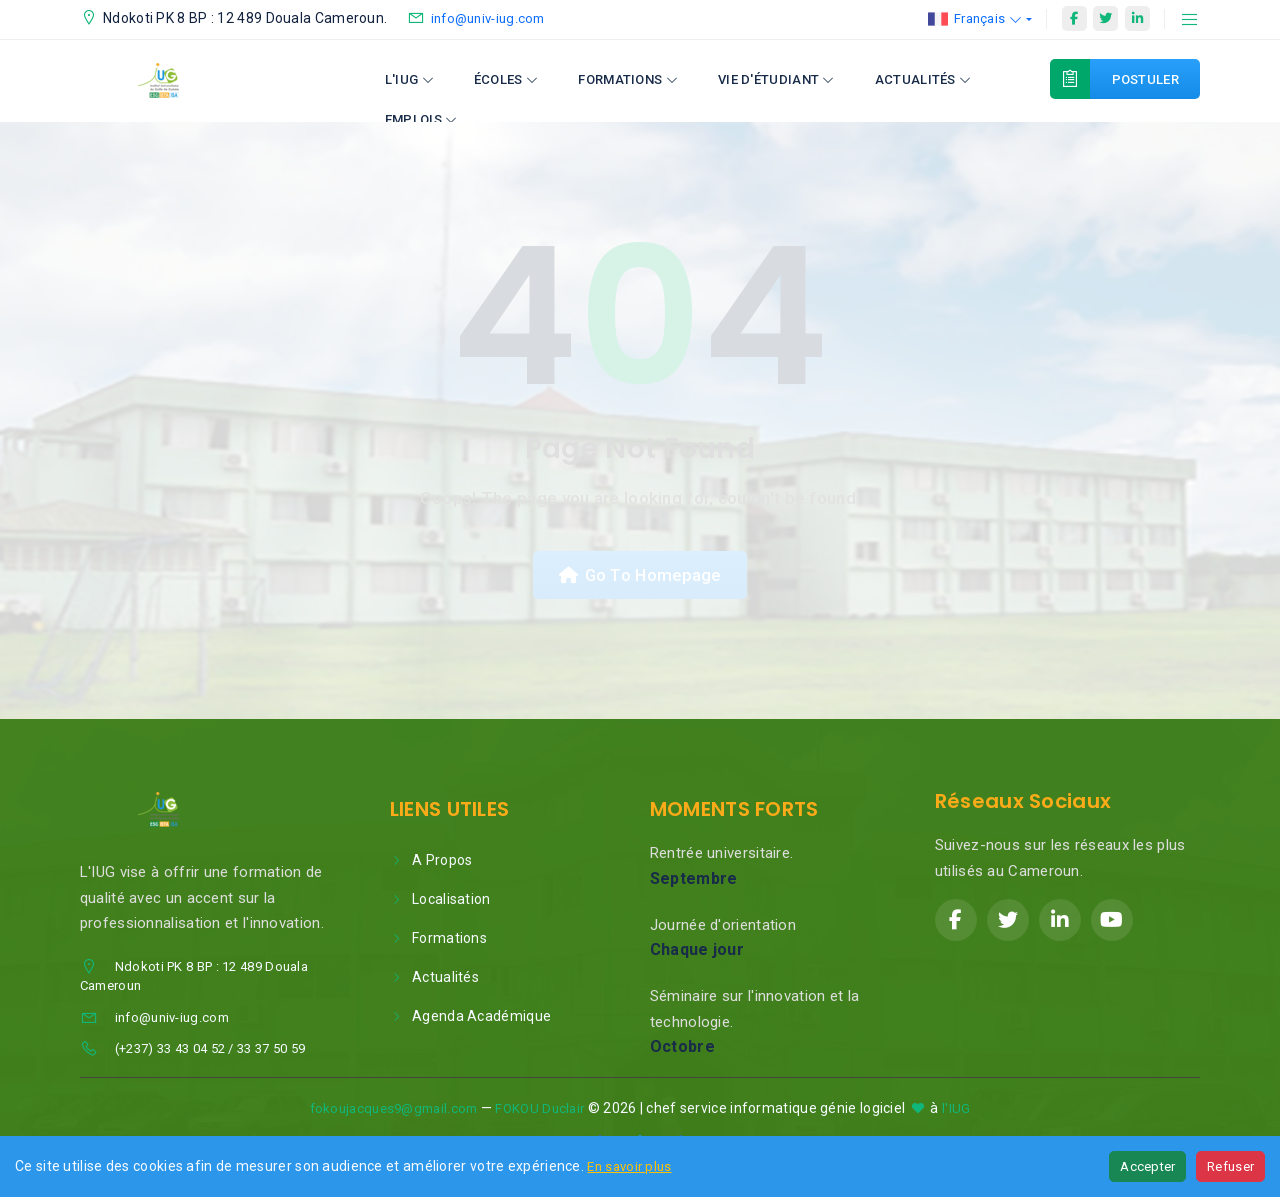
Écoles (506, 79)
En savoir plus (629, 1166)
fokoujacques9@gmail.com (394, 1111)
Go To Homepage (640, 576)
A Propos (431, 863)
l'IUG (956, 1111)
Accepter (1147, 1166)
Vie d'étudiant (776, 79)
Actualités (923, 79)
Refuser (1230, 1166)
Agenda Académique (470, 1019)
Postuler (1134, 79)
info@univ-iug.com (488, 18)
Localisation (440, 902)
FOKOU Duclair (539, 1111)
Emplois (421, 119)
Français (975, 19)
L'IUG (409, 79)
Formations (628, 79)
